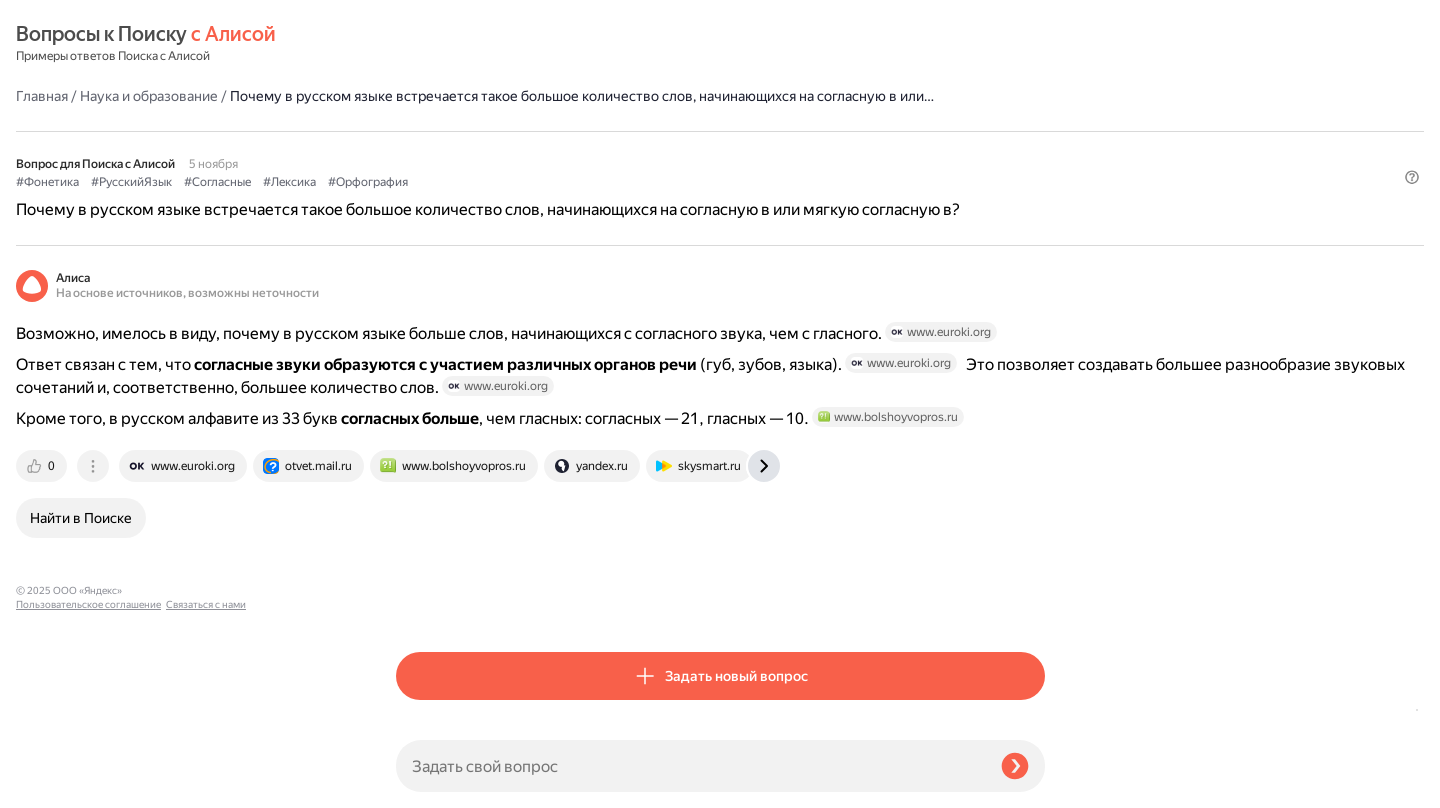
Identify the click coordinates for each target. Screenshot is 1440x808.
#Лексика (669, 151)
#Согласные (597, 151)
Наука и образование (529, 44)
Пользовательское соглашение (88, 770)
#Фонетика (427, 151)
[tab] (423, 556)
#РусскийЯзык (511, 151)
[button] (1033, 184)
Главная (422, 44)
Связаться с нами (56, 784)
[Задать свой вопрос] (690, 766)
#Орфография (748, 151)
